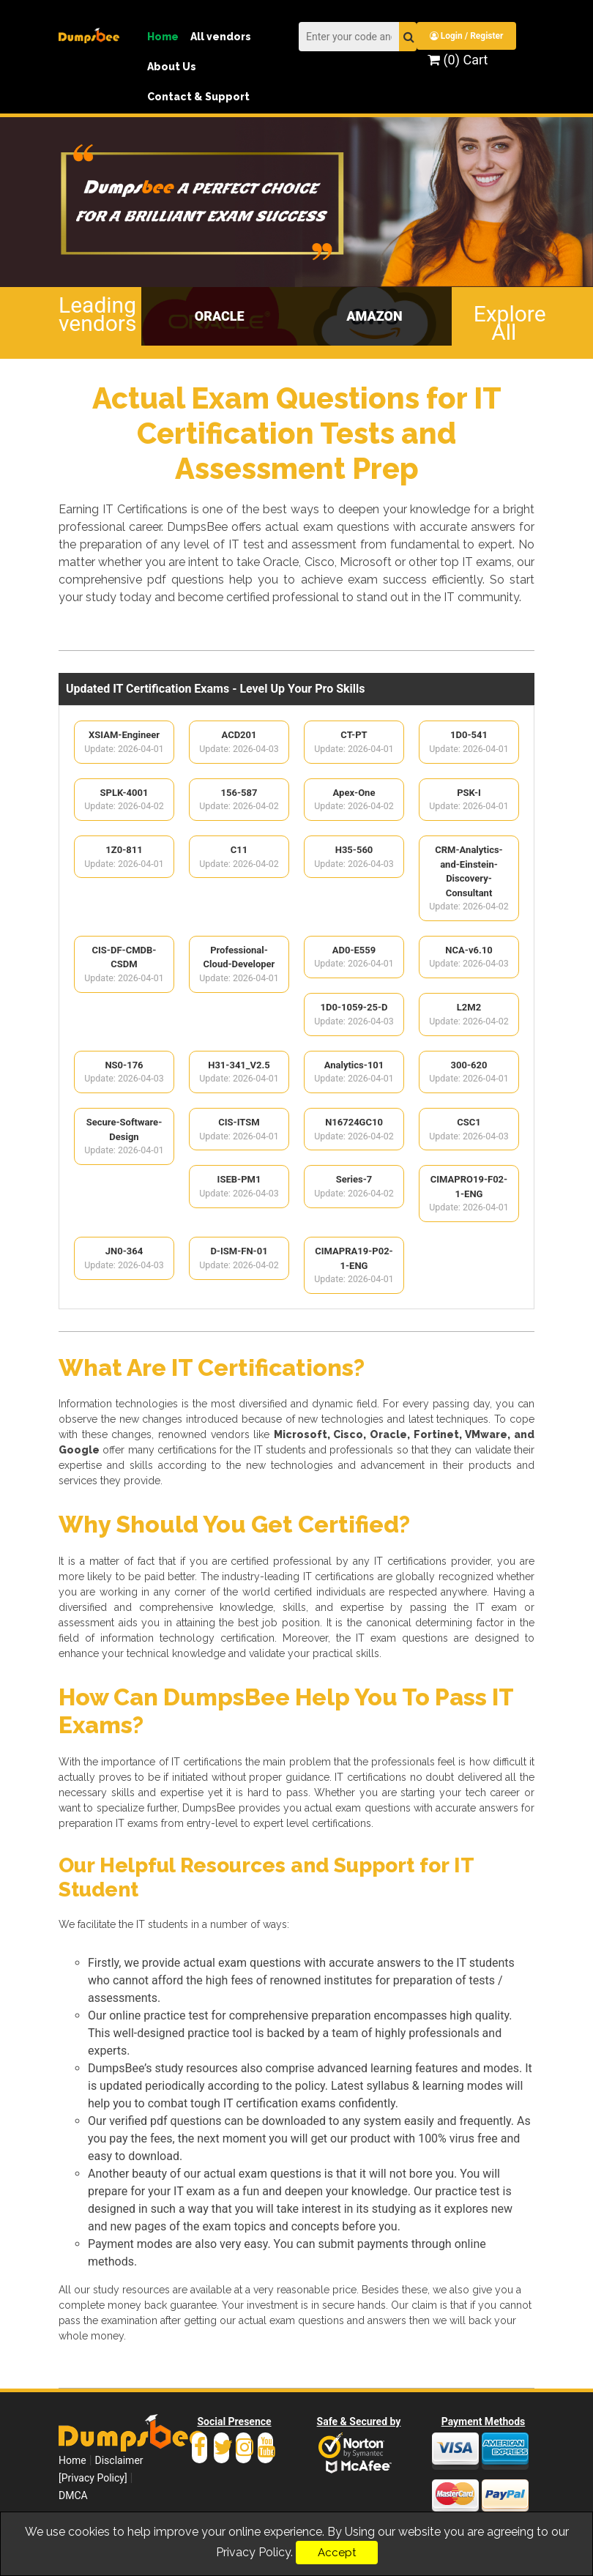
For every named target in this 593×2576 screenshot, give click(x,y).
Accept (337, 2552)
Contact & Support (198, 97)
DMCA (73, 2501)
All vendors (220, 36)
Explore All (504, 321)
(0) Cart (458, 59)
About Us (171, 66)
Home (163, 36)
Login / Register (468, 36)
